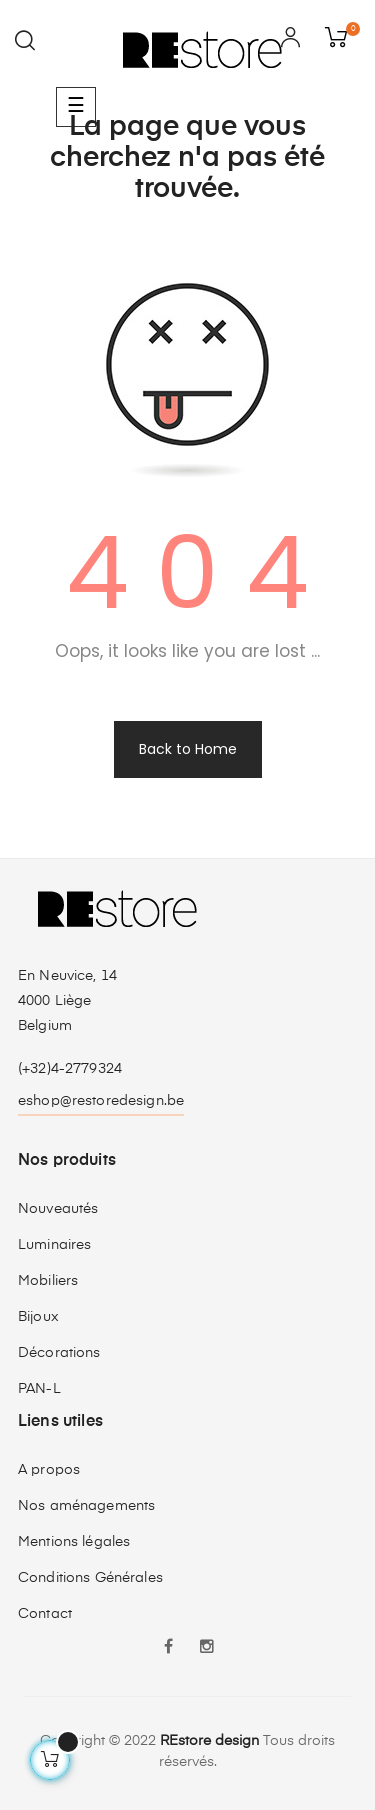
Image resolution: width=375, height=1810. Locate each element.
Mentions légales (74, 1542)
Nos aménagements (86, 1506)
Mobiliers (48, 1281)
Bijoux (38, 1317)
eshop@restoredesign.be (101, 1101)
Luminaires (54, 1245)
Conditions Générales (90, 1578)
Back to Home (188, 749)
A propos (49, 1470)
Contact (45, 1614)
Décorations (59, 1353)
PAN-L (39, 1389)
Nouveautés (58, 1209)
